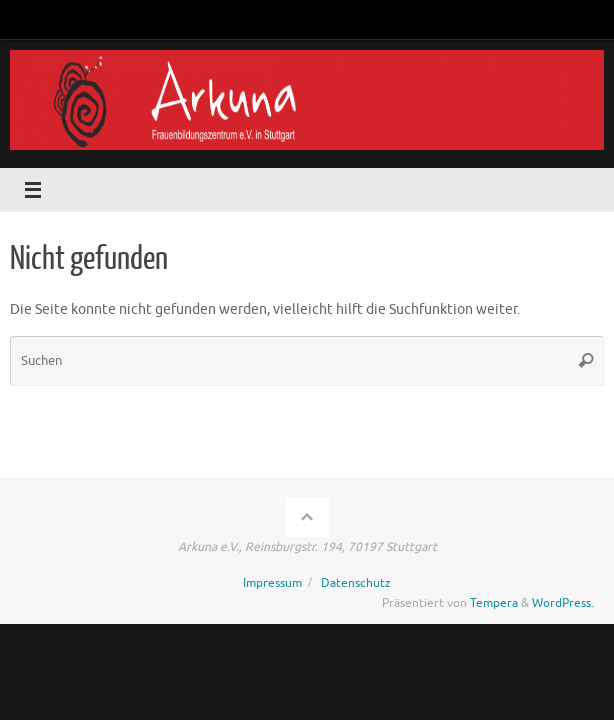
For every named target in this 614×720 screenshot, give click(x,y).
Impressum (272, 583)
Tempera (494, 603)
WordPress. (563, 603)
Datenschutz (356, 583)
